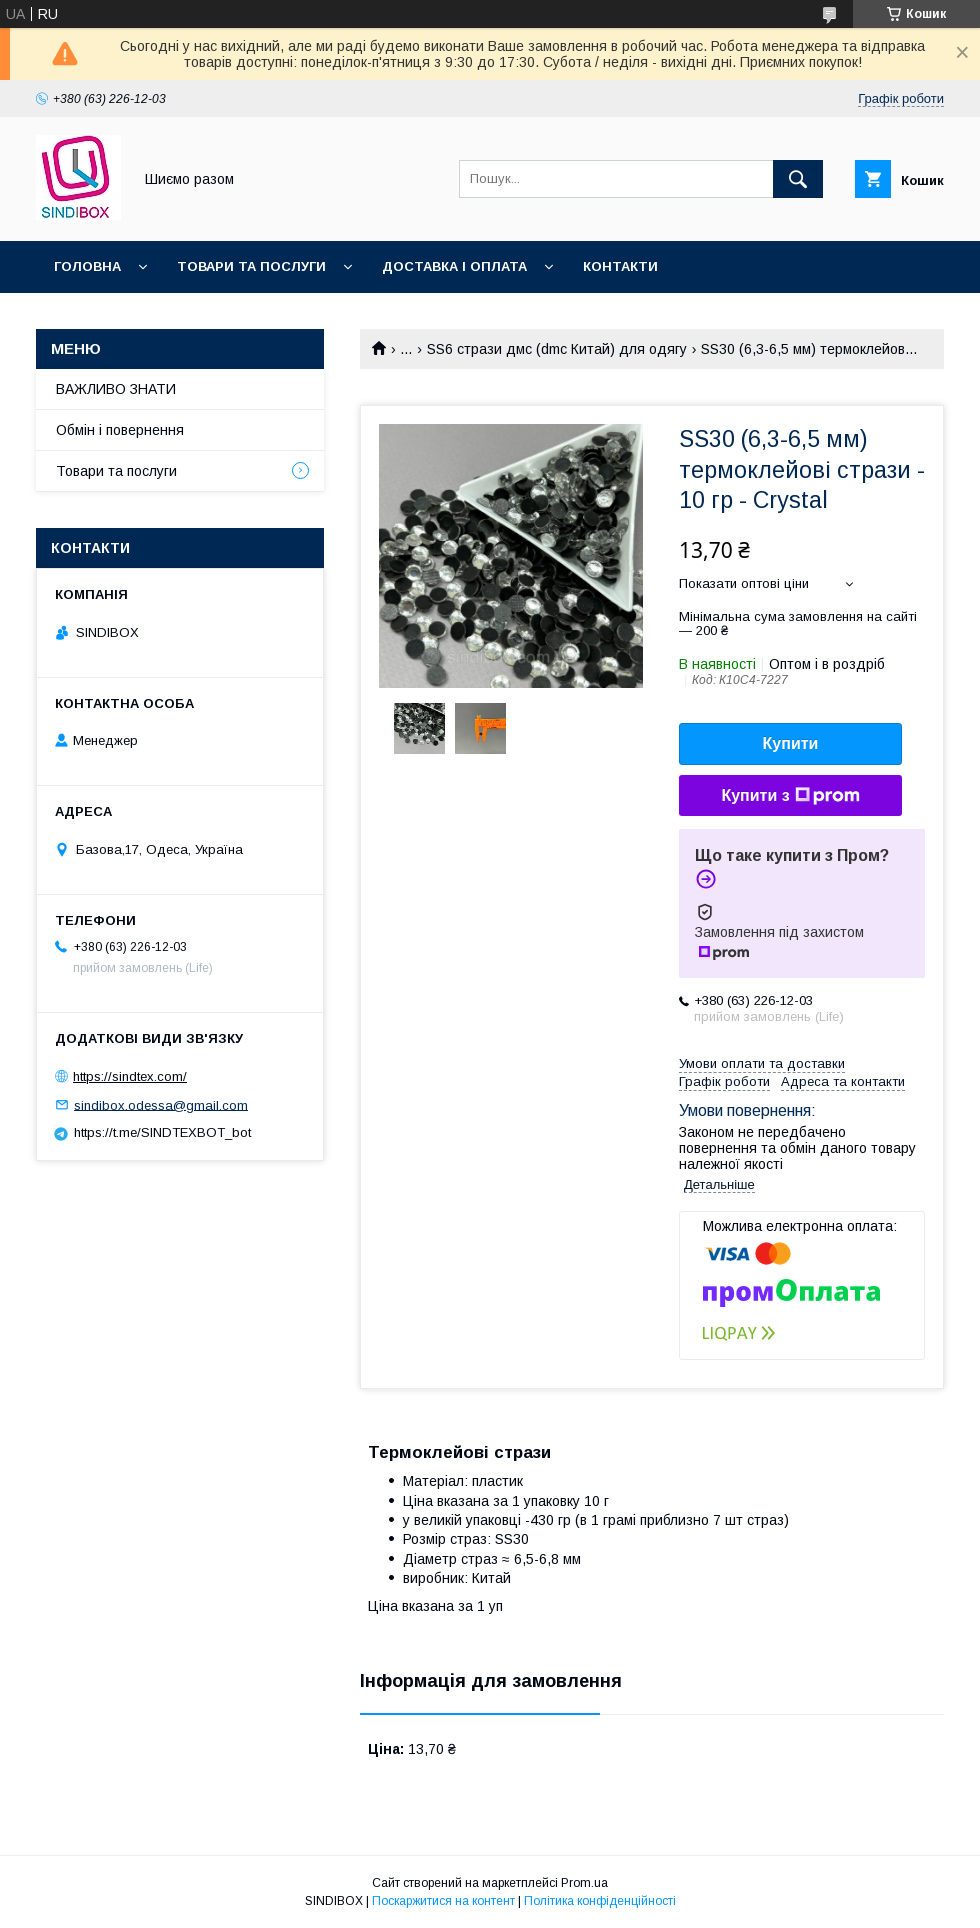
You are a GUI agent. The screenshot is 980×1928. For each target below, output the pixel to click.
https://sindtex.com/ (130, 1076)
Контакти (620, 266)
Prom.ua (584, 1883)
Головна (87, 266)
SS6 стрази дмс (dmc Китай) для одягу (557, 349)
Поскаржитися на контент (443, 1901)
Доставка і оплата (454, 266)
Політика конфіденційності (600, 1901)
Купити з (790, 796)
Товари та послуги (251, 266)
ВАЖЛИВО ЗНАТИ (116, 389)
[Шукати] (798, 179)
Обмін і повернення (120, 430)
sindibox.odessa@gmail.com (161, 1104)
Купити (791, 743)
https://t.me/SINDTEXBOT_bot (162, 1132)
